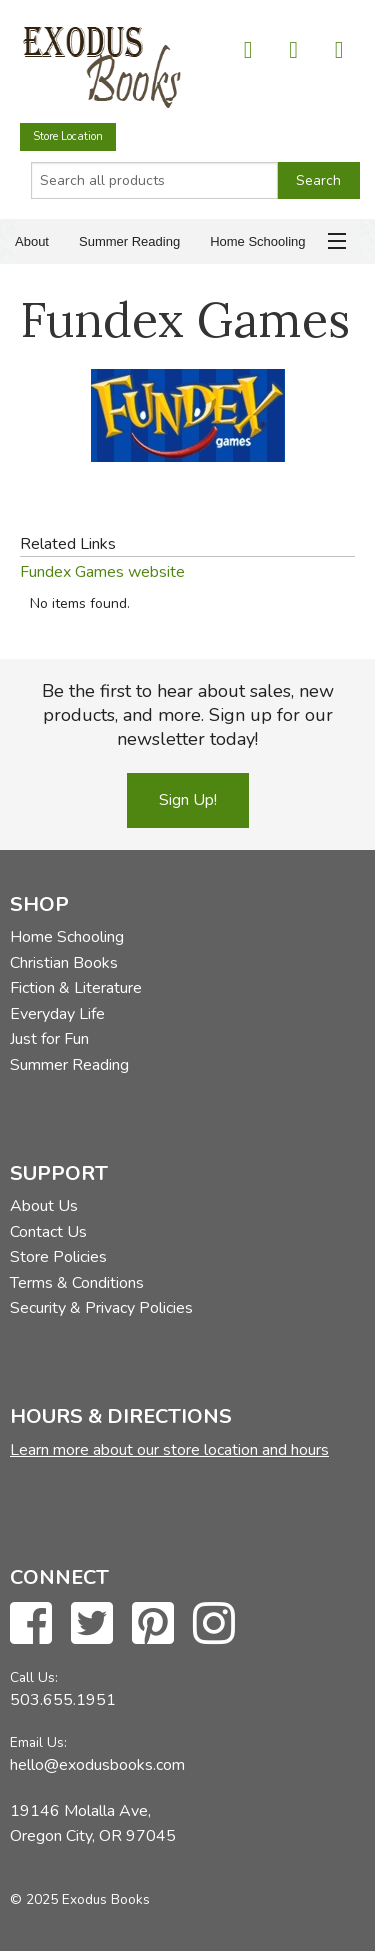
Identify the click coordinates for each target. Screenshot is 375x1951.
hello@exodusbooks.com (97, 1765)
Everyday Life (57, 1014)
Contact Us (48, 1232)
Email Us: (38, 1742)
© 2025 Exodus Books (80, 1899)
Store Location (68, 136)
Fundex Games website (102, 572)
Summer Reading (129, 241)
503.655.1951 (63, 1700)
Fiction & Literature (76, 988)
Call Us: (34, 1677)
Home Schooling (257, 241)
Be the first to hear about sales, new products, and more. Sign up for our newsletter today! (188, 715)
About (32, 241)
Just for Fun (49, 1039)
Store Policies (58, 1257)
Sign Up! (188, 800)
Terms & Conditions (77, 1283)
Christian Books (64, 963)
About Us (44, 1206)
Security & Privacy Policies (101, 1308)
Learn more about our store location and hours (169, 1450)
